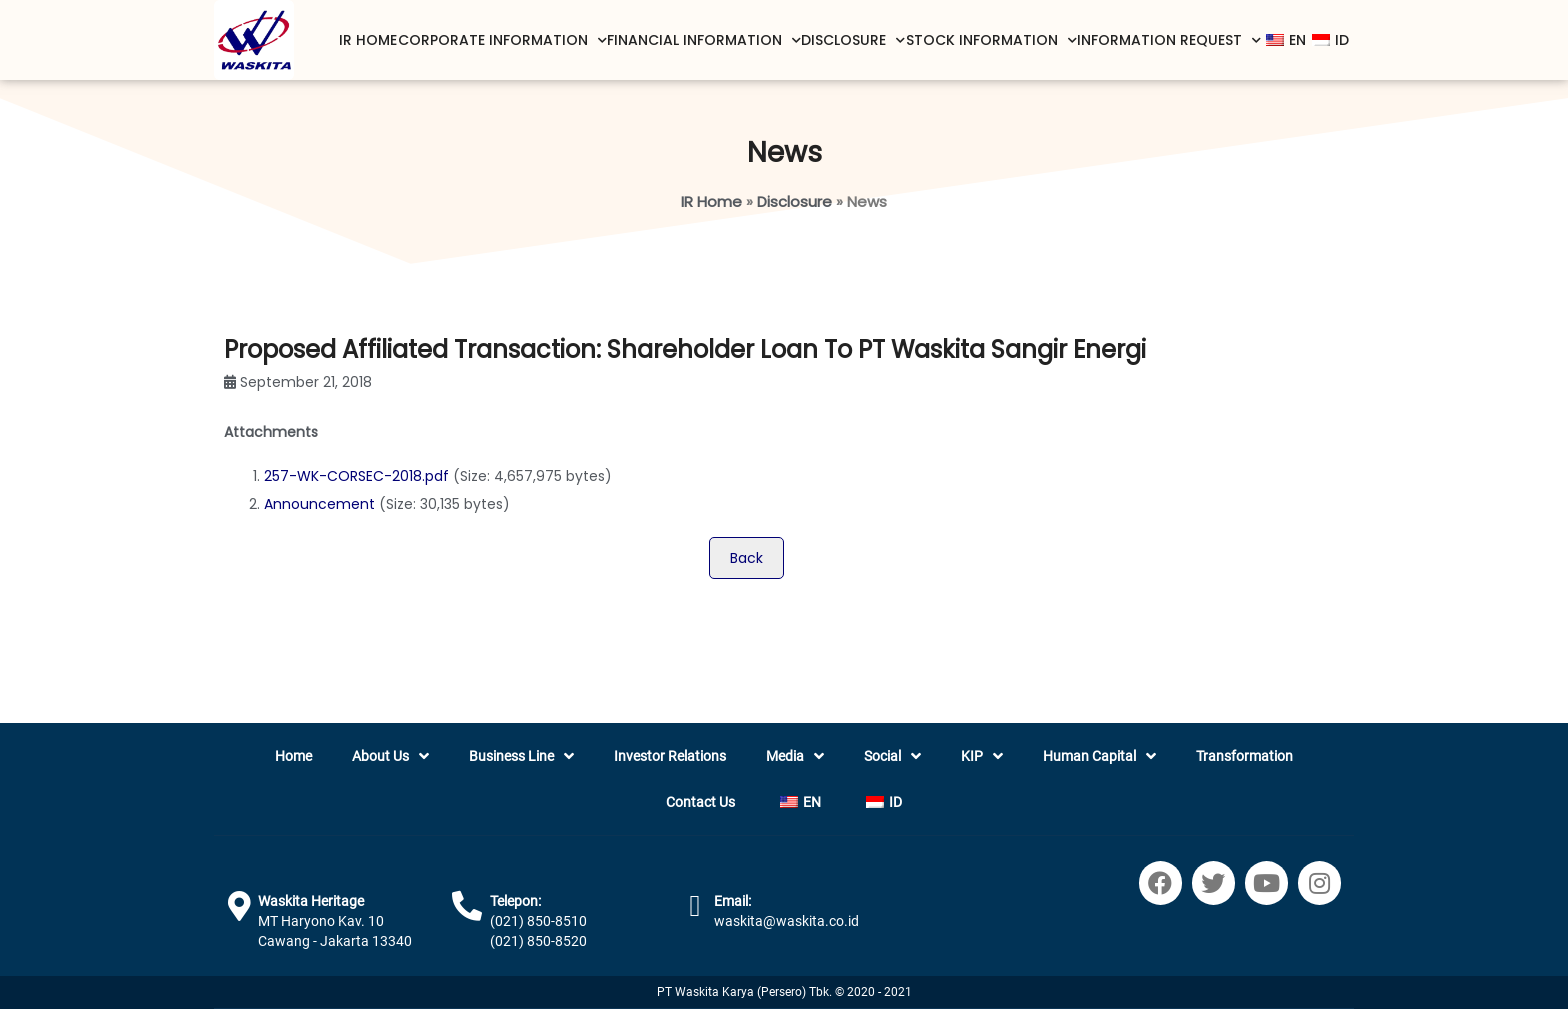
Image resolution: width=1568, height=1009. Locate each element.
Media (795, 756)
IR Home (368, 40)
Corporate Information (502, 40)
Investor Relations (670, 756)
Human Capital (1099, 756)
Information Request (1169, 40)
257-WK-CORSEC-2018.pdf (356, 476)
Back (746, 558)
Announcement (319, 504)
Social (892, 756)
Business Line (521, 756)
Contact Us (700, 802)
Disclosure (853, 40)
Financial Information (704, 40)
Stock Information (991, 40)
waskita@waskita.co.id (786, 921)
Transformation (1244, 756)
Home (293, 756)
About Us (390, 756)
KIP (982, 756)
